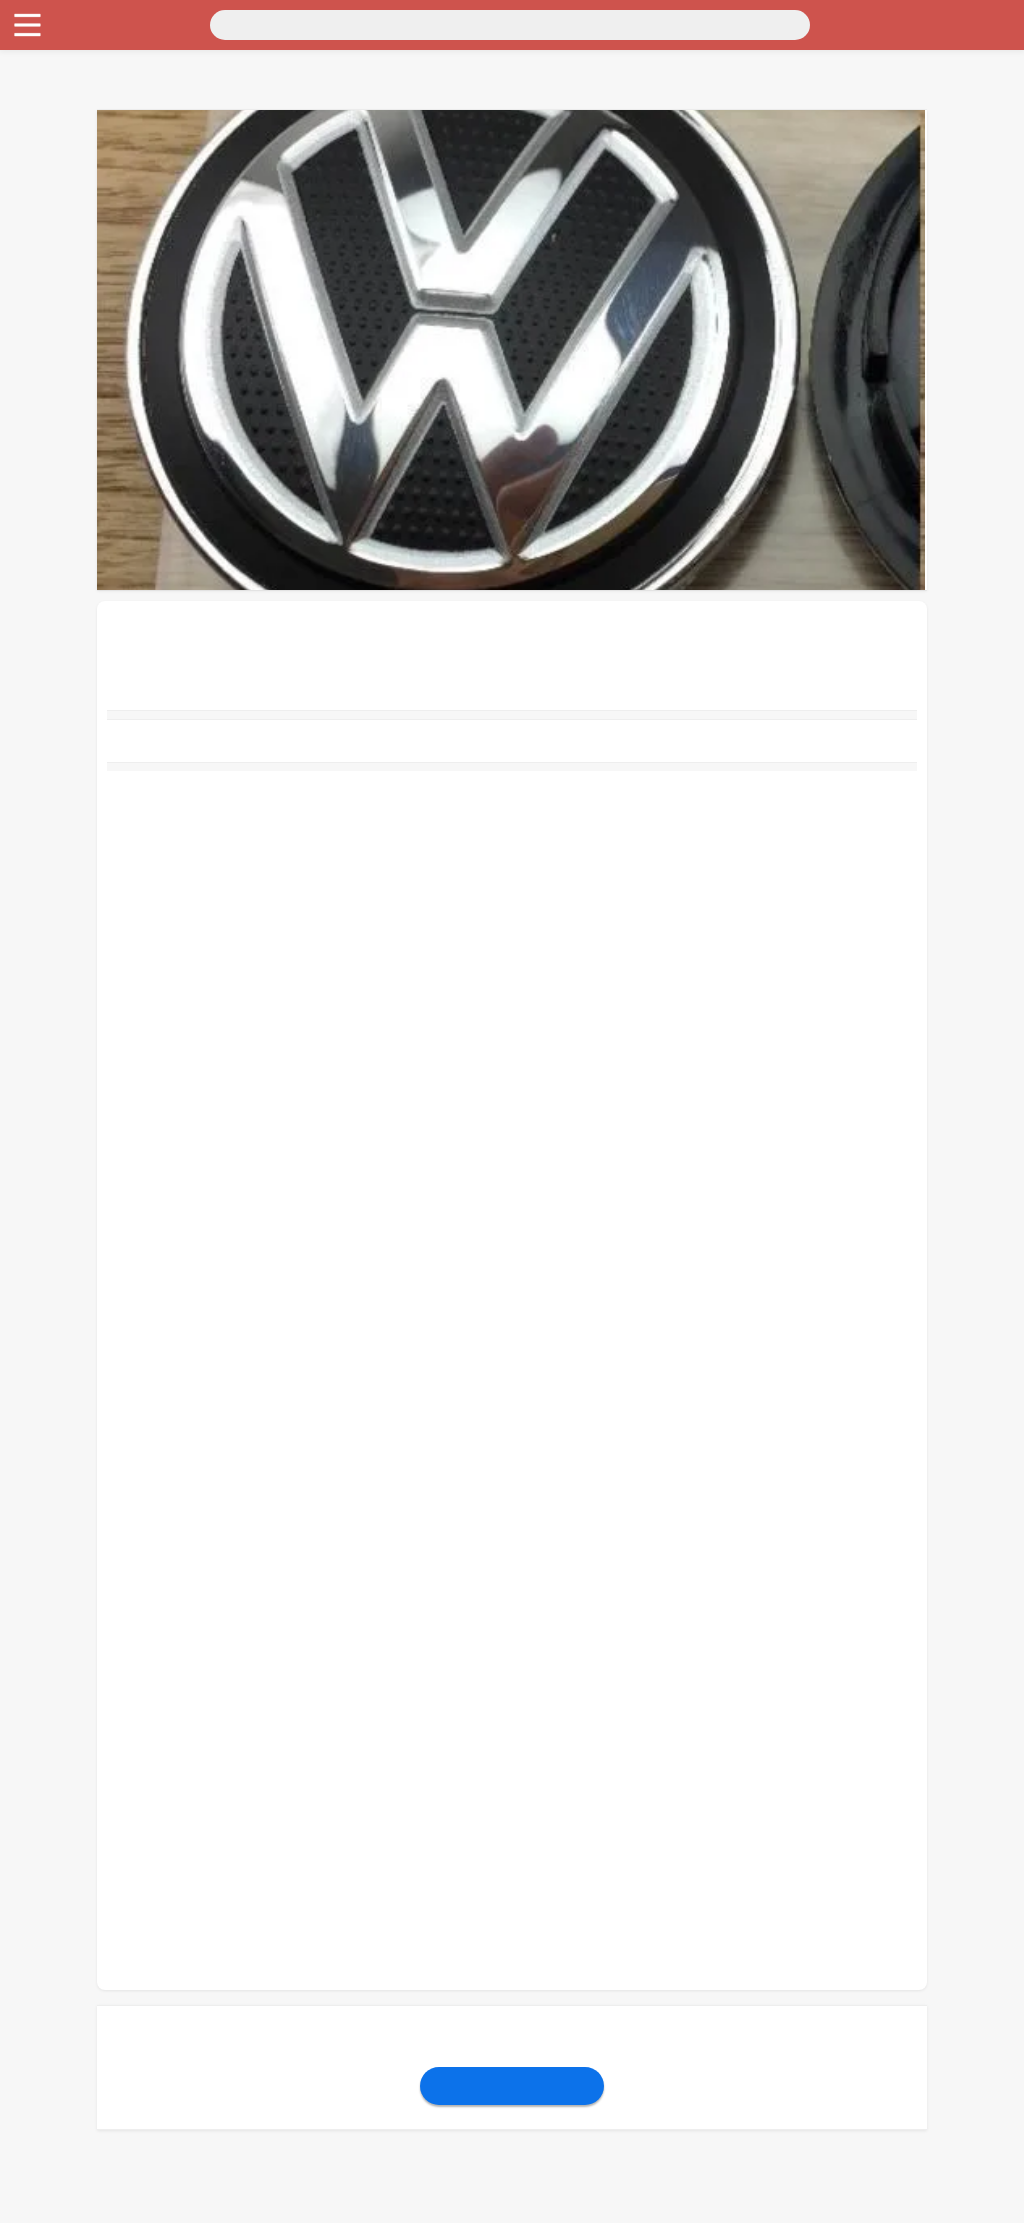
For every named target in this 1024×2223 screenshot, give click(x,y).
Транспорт (43, 55)
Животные (44, 181)
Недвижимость (59, 91)
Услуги (32, 217)
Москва (85, 37)
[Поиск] (197, 23)
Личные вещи (54, 109)
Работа (31, 199)
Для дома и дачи (63, 73)
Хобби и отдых (58, 145)
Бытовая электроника (80, 127)
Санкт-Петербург (173, 37)
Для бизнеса (50, 163)
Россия (31, 37)
